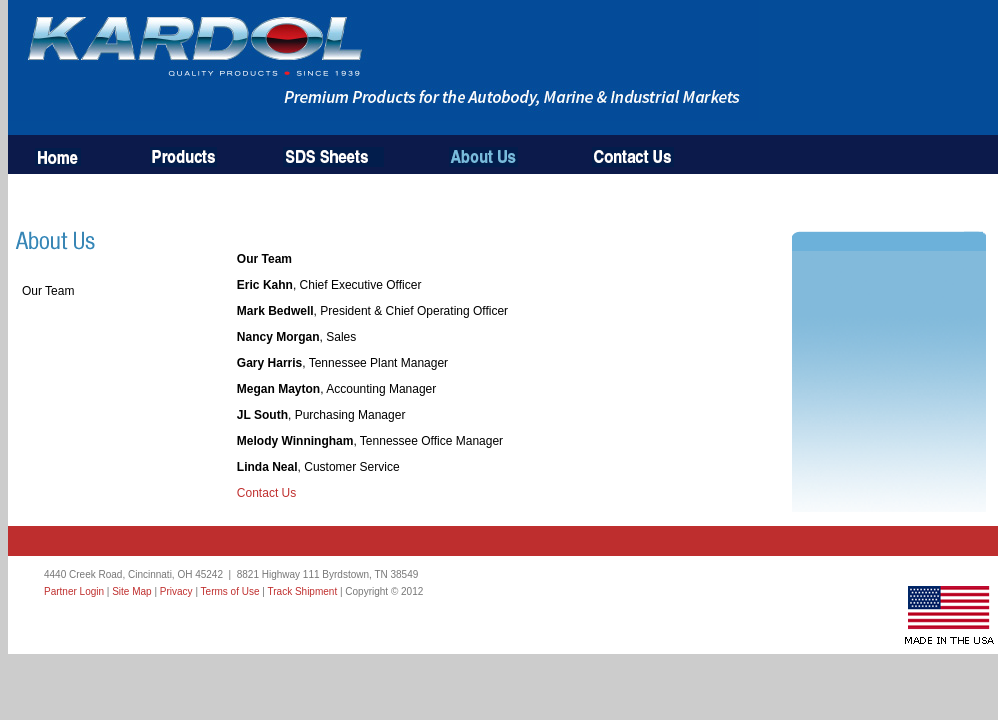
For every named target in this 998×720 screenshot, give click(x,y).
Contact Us (266, 493)
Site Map (131, 591)
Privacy (176, 591)
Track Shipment (303, 591)
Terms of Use (230, 591)
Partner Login (74, 591)
